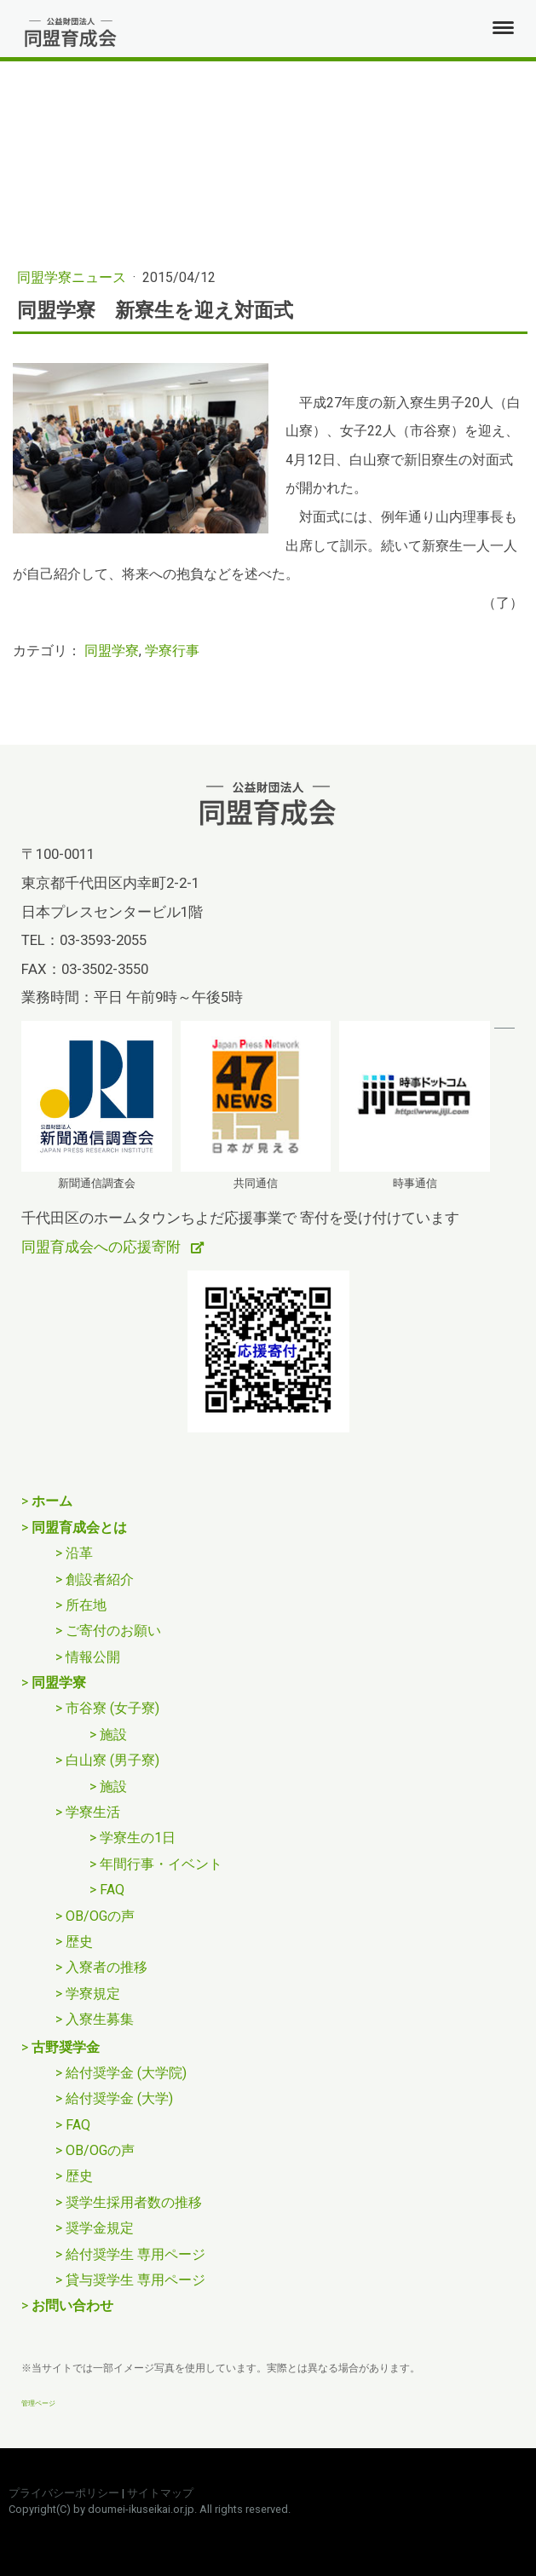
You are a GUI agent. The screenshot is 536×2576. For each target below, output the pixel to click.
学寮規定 (93, 1993)
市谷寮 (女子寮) (112, 1708)
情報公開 (93, 1657)
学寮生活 (93, 1812)
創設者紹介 (100, 1579)
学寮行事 (172, 651)
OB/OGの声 (100, 1916)
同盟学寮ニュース (73, 277)
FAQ (112, 1890)
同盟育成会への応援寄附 (102, 1246)
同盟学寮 (111, 651)
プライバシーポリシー (64, 2493)
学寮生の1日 (138, 1838)
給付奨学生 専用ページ (135, 2254)
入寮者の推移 (106, 1967)
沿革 (79, 1553)
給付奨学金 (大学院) (126, 2073)
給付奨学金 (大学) (119, 2098)
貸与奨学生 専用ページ (135, 2280)
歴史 (79, 1941)
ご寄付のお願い (113, 1630)
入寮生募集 (100, 2019)
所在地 (86, 1605)
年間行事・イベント (161, 1864)
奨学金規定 (100, 2228)
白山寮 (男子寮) (112, 1760)
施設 (113, 1734)
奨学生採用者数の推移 (134, 2202)
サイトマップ (160, 2493)
